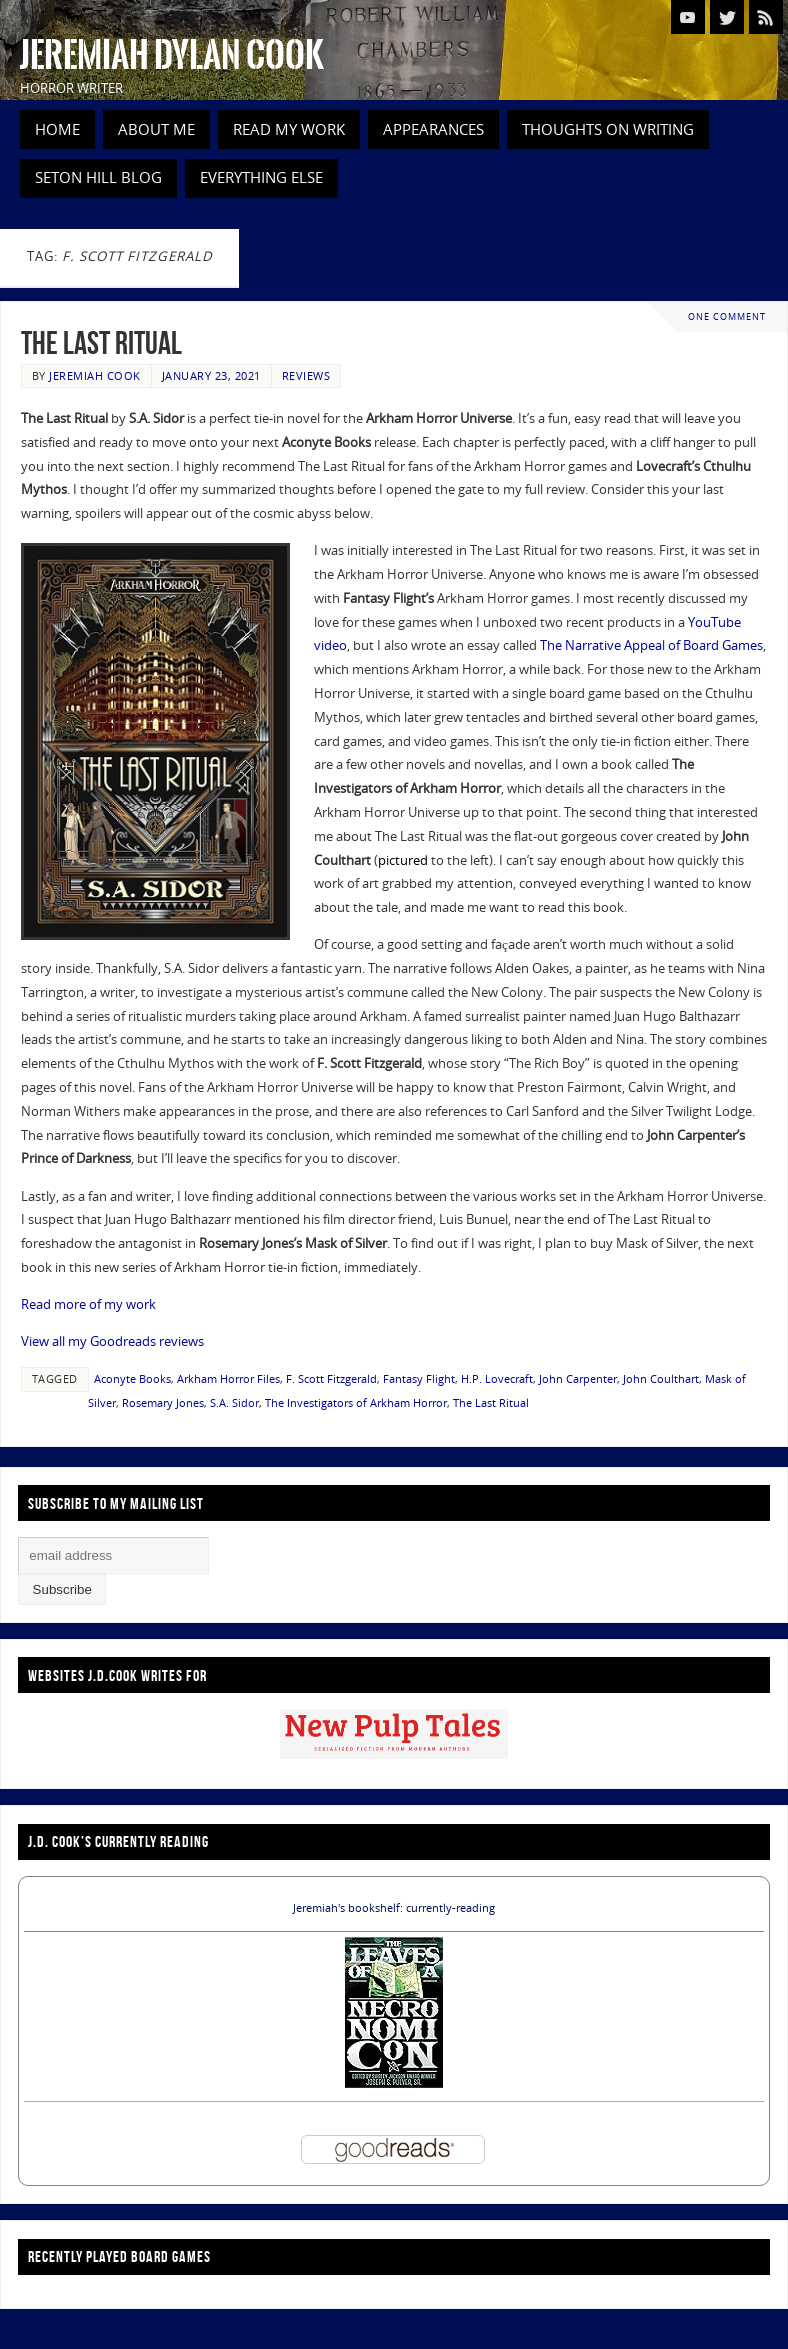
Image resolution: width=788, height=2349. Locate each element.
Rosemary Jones (163, 1402)
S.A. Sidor (234, 1402)
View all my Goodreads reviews (112, 1341)
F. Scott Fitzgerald (331, 1378)
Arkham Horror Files (228, 1378)
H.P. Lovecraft (497, 1378)
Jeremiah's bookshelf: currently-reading (394, 1908)
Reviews (306, 375)
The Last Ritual (101, 342)
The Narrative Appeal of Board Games (651, 645)
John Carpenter (578, 1378)
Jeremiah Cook (95, 375)
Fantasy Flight (419, 1378)
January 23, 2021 (211, 375)
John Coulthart (661, 1378)
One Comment (727, 316)
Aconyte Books (132, 1378)
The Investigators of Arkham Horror (356, 1402)
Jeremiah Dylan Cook (172, 56)
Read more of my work (88, 1304)
